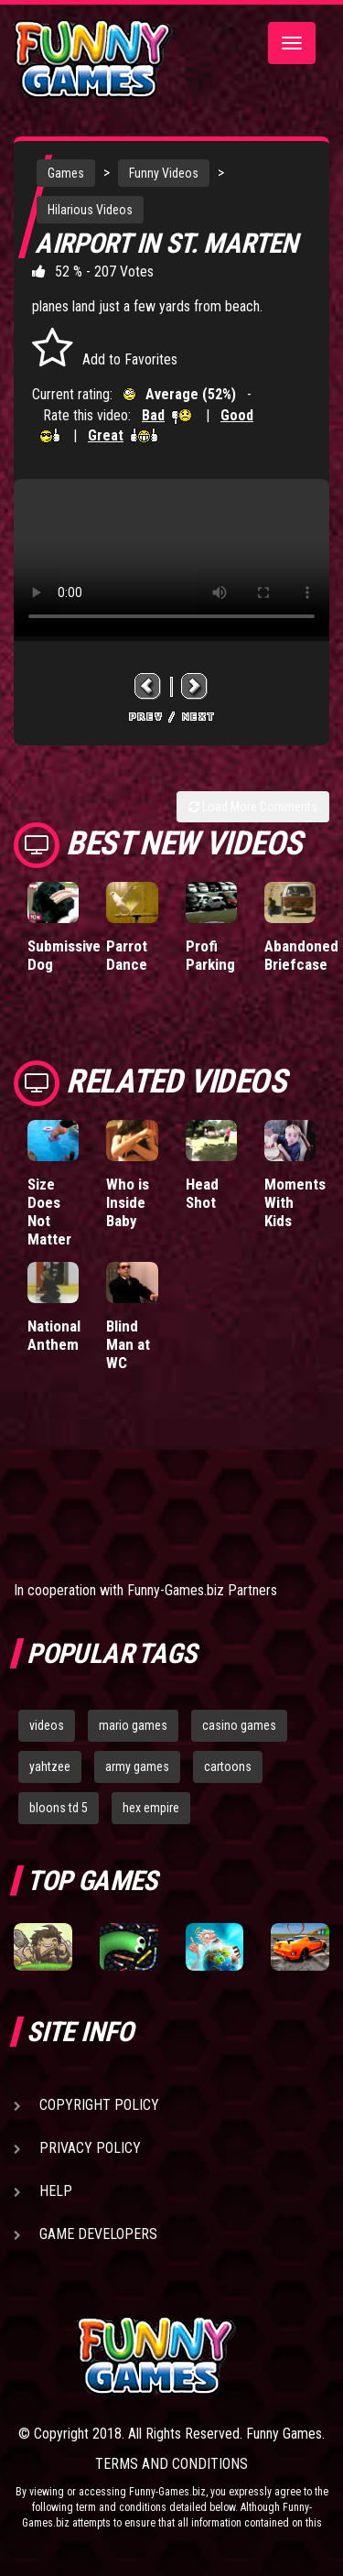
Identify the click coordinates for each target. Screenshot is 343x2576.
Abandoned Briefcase (301, 955)
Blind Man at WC (128, 1344)
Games (66, 173)
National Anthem (53, 1335)
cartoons (228, 1766)
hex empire (151, 1807)
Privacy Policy (90, 2148)
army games (137, 1766)
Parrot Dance (126, 955)
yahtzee (49, 1766)
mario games (133, 1725)
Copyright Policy (99, 2105)
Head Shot (202, 1193)
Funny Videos (163, 173)
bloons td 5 (58, 1807)
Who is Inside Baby (127, 1202)
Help (55, 2191)
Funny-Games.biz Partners (202, 1590)
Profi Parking (210, 955)
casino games (239, 1725)
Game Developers (98, 2234)
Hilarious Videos (90, 209)
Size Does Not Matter (49, 1211)
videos (46, 1725)
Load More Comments (252, 806)
